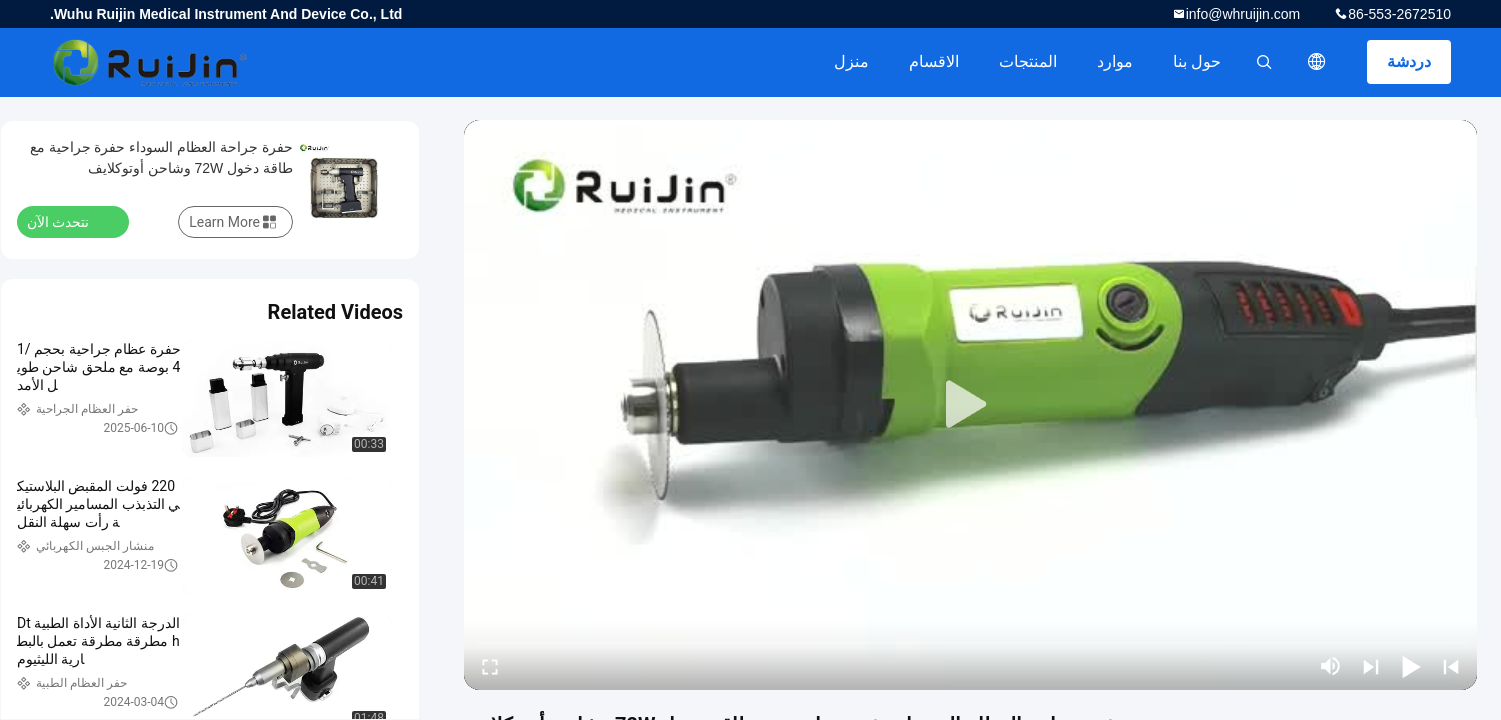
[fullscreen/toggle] (490, 666)
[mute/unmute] (1331, 666)
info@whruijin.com (1243, 14)
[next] (1371, 666)
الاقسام (934, 61)
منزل (851, 61)
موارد (1115, 61)
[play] (971, 405)
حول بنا (1197, 61)
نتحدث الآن (70, 221)
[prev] (1451, 666)
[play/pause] (1411, 666)
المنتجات (1028, 61)
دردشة (1409, 61)
